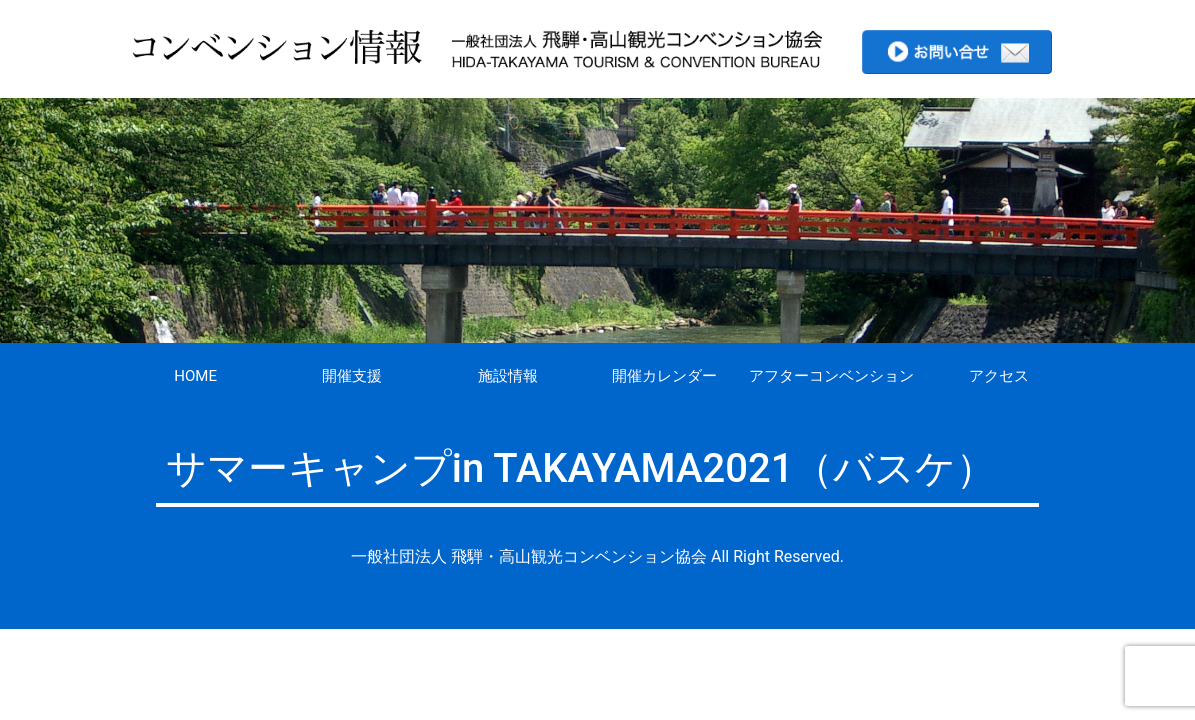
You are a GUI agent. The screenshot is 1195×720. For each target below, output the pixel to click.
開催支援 (352, 376)
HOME (195, 376)
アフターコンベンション (831, 376)
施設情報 (508, 376)
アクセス (999, 376)
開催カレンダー (664, 376)
